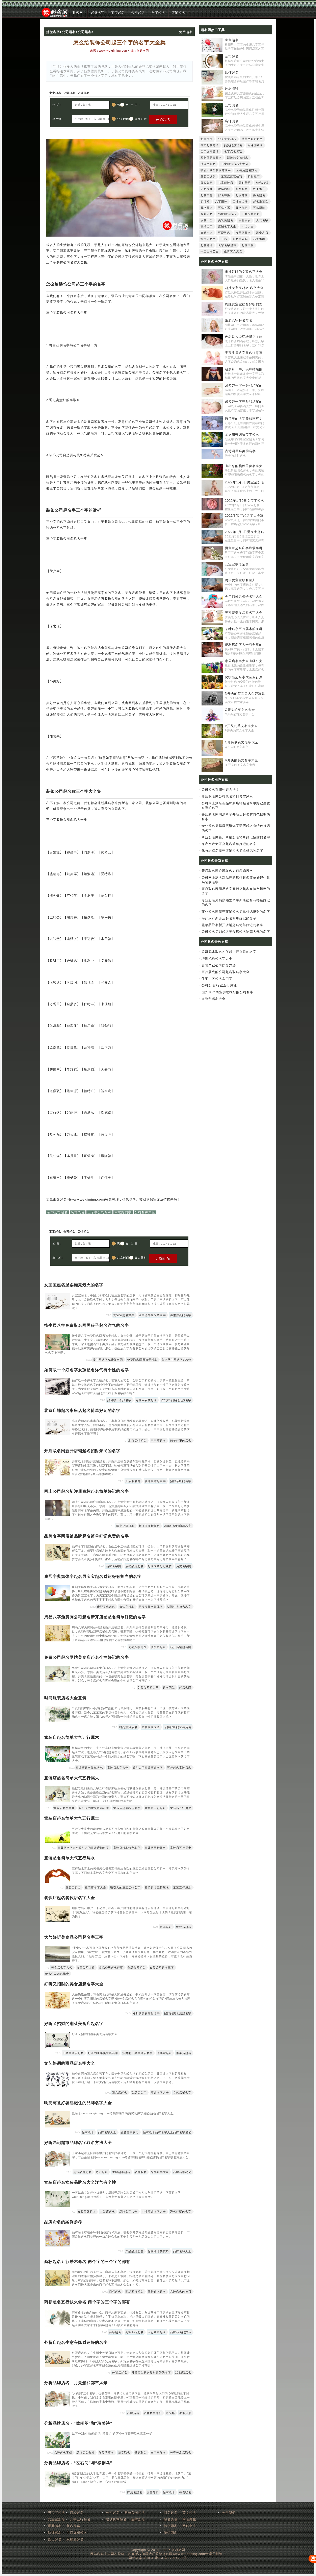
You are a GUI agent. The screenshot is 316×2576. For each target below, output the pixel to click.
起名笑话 (171, 2519)
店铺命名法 (240, 201)
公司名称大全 (145, 1212)
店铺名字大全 (160, 2092)
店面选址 (207, 189)
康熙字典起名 (106, 1606)
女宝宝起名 (56, 2519)
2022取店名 (183, 2372)
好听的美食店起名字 (146, 2013)
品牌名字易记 (130, 2132)
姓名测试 (232, 89)
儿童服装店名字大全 (234, 164)
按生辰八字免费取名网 (108, 1359)
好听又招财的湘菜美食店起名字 (73, 2023)
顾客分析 (207, 182)
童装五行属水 (182, 1887)
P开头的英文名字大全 (241, 726)
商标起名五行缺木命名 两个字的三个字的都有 (87, 2261)
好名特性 (224, 195)
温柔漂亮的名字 (180, 1315)
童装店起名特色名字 (126, 1808)
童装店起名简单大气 (89, 1767)
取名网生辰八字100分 (176, 1359)
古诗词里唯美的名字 (240, 451)
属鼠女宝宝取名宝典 (240, 580)
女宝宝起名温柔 (123, 1315)
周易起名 (55, 2526)
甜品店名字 (139, 2092)
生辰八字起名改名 (238, 320)
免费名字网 (183, 1566)
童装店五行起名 (155, 1808)
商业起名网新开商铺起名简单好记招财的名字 (236, 837)
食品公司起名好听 (111, 1967)
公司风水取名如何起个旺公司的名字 (229, 952)
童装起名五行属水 (157, 1887)
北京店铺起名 (137, 1440)
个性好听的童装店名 (177, 1727)
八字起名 (158, 12)
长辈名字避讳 (227, 245)
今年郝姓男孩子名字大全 (244, 596)
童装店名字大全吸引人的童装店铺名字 (83, 1847)
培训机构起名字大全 (217, 958)
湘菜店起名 (183, 2053)
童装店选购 (208, 176)
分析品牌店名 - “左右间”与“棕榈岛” (78, 2463)
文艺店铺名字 (182, 2092)
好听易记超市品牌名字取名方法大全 (78, 2142)
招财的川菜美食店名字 (137, 2053)
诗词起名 (55, 2532)
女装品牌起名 (87, 2211)
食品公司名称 (86, 1967)
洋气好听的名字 (180, 2211)
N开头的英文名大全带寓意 (245, 693)
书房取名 (140, 2452)
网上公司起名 (125, 1525)
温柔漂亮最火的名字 (152, 1315)
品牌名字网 (113, 1566)
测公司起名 (158, 1647)
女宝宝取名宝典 (237, 564)
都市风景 (185, 2413)
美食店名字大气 (61, 1967)
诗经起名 (77, 2512)
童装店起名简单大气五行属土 (71, 1818)
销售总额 (262, 182)
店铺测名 (232, 121)
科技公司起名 (135, 2512)
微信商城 (224, 189)
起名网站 (169, 1687)
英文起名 (189, 2512)
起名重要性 (260, 201)
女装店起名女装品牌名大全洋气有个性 (80, 2182)
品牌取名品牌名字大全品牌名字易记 (167, 2132)
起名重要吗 (240, 239)
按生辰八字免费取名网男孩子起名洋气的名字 (86, 1325)
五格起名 (207, 207)
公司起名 (138, 12)
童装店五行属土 (180, 1847)
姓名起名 (259, 195)
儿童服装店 (225, 182)
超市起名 (102, 2172)
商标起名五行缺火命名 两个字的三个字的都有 (87, 2302)
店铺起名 (178, 12)
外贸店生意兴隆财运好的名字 (151, 2372)
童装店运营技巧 (231, 176)
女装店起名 (107, 2211)
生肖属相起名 (77, 2532)
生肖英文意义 (233, 251)
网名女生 (189, 2526)
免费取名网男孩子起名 (142, 1359)
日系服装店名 (251, 214)
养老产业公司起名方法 (219, 965)
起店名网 (185, 1687)
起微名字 (98, 12)
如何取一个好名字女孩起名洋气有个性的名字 (86, 1370)
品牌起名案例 (63, 2452)
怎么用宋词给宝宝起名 (242, 434)
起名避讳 (207, 245)
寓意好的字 (123, 1212)
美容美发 (245, 220)
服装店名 (207, 214)
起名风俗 (248, 245)
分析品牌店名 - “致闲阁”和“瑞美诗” (78, 2423)
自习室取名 (158, 2452)
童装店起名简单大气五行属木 (71, 1737)
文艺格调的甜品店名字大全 (69, 2063)
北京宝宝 (207, 139)
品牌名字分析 (152, 2413)
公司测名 (232, 105)
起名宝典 (73, 2526)
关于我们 (229, 2512)
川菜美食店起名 (73, 2053)
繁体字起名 (126, 1606)
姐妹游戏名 (255, 145)
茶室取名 (124, 2452)
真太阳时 (138, 119)
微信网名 (171, 2532)
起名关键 (207, 195)
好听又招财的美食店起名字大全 (73, 1984)
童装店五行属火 (180, 1808)
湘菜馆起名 (164, 2053)
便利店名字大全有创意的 (244, 644)
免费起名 (186, 32)
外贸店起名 (119, 2372)
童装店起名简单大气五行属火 (71, 1778)
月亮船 (170, 2413)
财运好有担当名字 (179, 1606)
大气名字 (262, 220)
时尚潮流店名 (128, 1727)
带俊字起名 (208, 164)
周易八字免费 (137, 1647)
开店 (224, 239)
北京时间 (120, 119)
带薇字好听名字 (252, 139)
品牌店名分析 (85, 2452)
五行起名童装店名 (179, 1767)
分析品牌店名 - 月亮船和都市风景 (76, 2383)
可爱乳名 (224, 232)
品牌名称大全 (182, 2251)
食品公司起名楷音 (57, 1973)
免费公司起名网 (148, 1687)
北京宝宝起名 (227, 139)
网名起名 (171, 2512)
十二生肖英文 (210, 251)
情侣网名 (171, 2526)
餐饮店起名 (183, 1927)
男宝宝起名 (56, 2512)
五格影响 (259, 207)
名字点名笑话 (233, 151)
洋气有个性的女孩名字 (176, 1400)
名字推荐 (259, 239)
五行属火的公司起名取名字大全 (225, 972)
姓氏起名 (55, 2539)
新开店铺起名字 (155, 1481)
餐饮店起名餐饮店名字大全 (69, 1898)
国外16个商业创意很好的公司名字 (228, 992)
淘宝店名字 (208, 239)
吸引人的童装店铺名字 (148, 1767)
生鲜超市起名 (121, 2172)
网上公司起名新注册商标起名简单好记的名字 (86, 1491)
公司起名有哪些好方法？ (220, 789)
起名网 (78, 12)
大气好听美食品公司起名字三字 (73, 1937)
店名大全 (207, 220)
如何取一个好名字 (119, 1400)
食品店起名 (243, 232)
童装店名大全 (151, 1727)
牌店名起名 (134, 2492)
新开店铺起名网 (180, 1647)
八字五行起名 (80, 2519)
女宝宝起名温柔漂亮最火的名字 (73, 1285)
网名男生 (189, 2519)
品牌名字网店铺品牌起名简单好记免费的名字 (86, 1536)
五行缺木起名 (157, 2291)
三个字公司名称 (99, 1212)
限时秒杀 (245, 182)
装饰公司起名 (59, 791)
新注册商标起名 (149, 1525)
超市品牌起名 (82, 2172)
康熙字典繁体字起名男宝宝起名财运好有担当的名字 (92, 1576)
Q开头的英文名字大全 (241, 742)
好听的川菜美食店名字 (103, 2053)
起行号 (205, 201)
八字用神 (221, 201)
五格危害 (242, 207)
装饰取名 (77, 1212)
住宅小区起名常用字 (217, 978)
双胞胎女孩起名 (237, 157)
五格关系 (224, 207)
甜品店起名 (119, 2092)
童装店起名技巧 (246, 170)
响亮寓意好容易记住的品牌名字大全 (78, 2103)
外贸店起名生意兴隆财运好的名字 (76, 2342)
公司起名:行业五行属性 (219, 985)
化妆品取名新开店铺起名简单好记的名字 (232, 850)
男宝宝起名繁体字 (151, 1606)
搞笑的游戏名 (233, 145)
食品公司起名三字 (162, 1967)
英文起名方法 (210, 145)
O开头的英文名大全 (240, 710)
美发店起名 (225, 220)
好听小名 (207, 232)
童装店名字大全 (117, 1767)
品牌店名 (133, 2413)
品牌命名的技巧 (158, 2251)
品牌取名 (88, 2132)
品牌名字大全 (107, 2132)
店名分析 (153, 2492)
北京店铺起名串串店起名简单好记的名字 (82, 1410)
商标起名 (115, 2291)
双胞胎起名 (75, 2539)
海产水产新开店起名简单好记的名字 (229, 844)
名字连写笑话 (210, 151)
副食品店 (262, 232)
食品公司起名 (136, 1967)
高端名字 (207, 226)
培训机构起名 (116, 2519)
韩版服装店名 (227, 214)
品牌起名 (138, 2519)
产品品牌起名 (134, 2251)
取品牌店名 (106, 2452)
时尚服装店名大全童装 (65, 1698)
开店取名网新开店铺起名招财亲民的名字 (82, 1451)
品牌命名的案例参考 (63, 2222)
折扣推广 (254, 176)
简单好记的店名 (180, 1440)
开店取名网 (132, 1481)
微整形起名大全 (214, 999)
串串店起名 (158, 1440)
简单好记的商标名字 (177, 1525)
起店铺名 (242, 195)
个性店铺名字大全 (154, 2211)
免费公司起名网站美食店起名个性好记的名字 (86, 1657)
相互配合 (242, 189)
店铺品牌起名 (134, 1566)
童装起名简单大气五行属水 (69, 1858)
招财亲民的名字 (180, 1481)
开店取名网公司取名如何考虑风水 (227, 796)
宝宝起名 (118, 12)
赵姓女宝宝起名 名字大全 (244, 288)
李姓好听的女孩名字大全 (244, 271)
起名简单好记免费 (160, 1566)
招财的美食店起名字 (177, 2013)
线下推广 (259, 189)
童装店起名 (73, 1887)
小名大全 (248, 226)
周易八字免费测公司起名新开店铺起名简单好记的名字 (95, 1617)
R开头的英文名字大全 (241, 760)
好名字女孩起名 (146, 1400)
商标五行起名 (134, 2291)
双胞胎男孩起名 (211, 157)
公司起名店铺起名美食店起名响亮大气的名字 (236, 931)
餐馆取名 (185, 2492)
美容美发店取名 (180, 2452)
